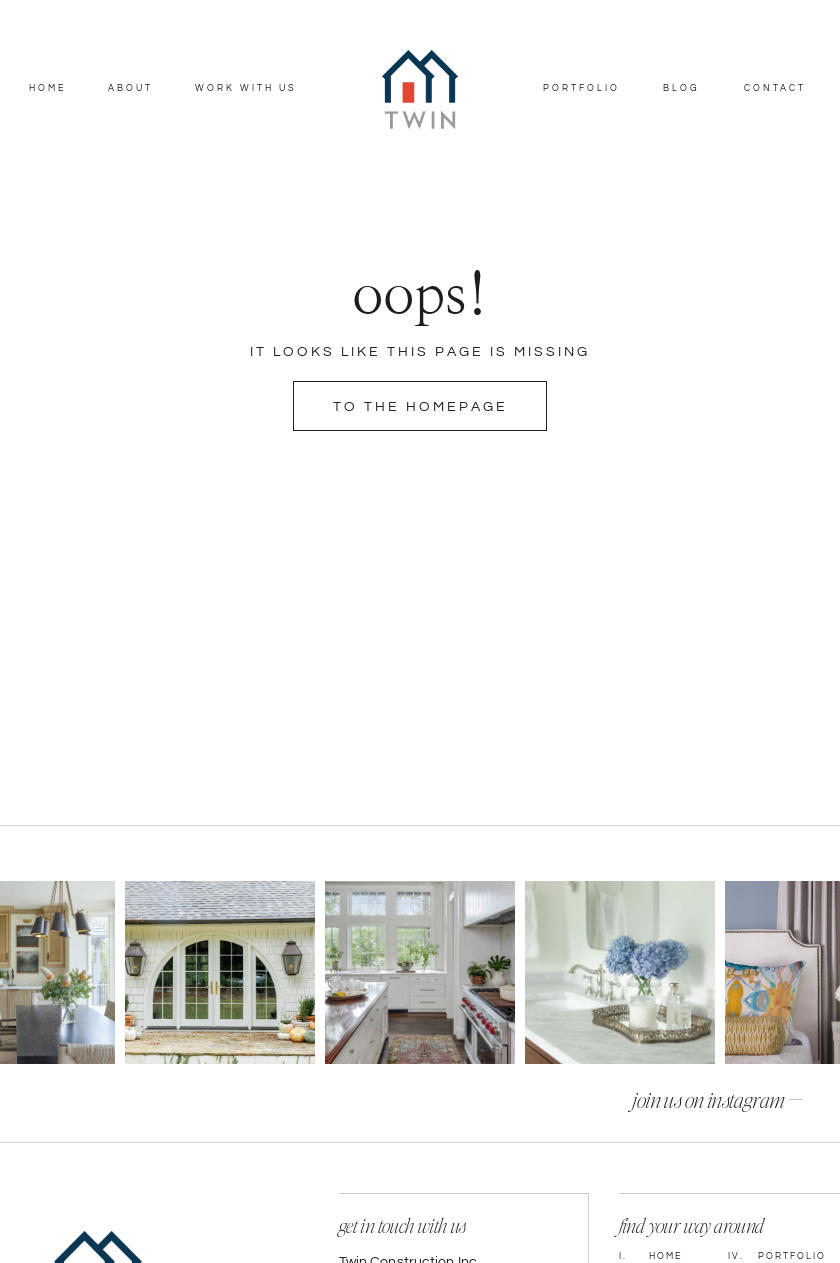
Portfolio (581, 88)
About (130, 88)
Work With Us (246, 88)
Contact (775, 88)
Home (47, 88)
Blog (681, 88)
